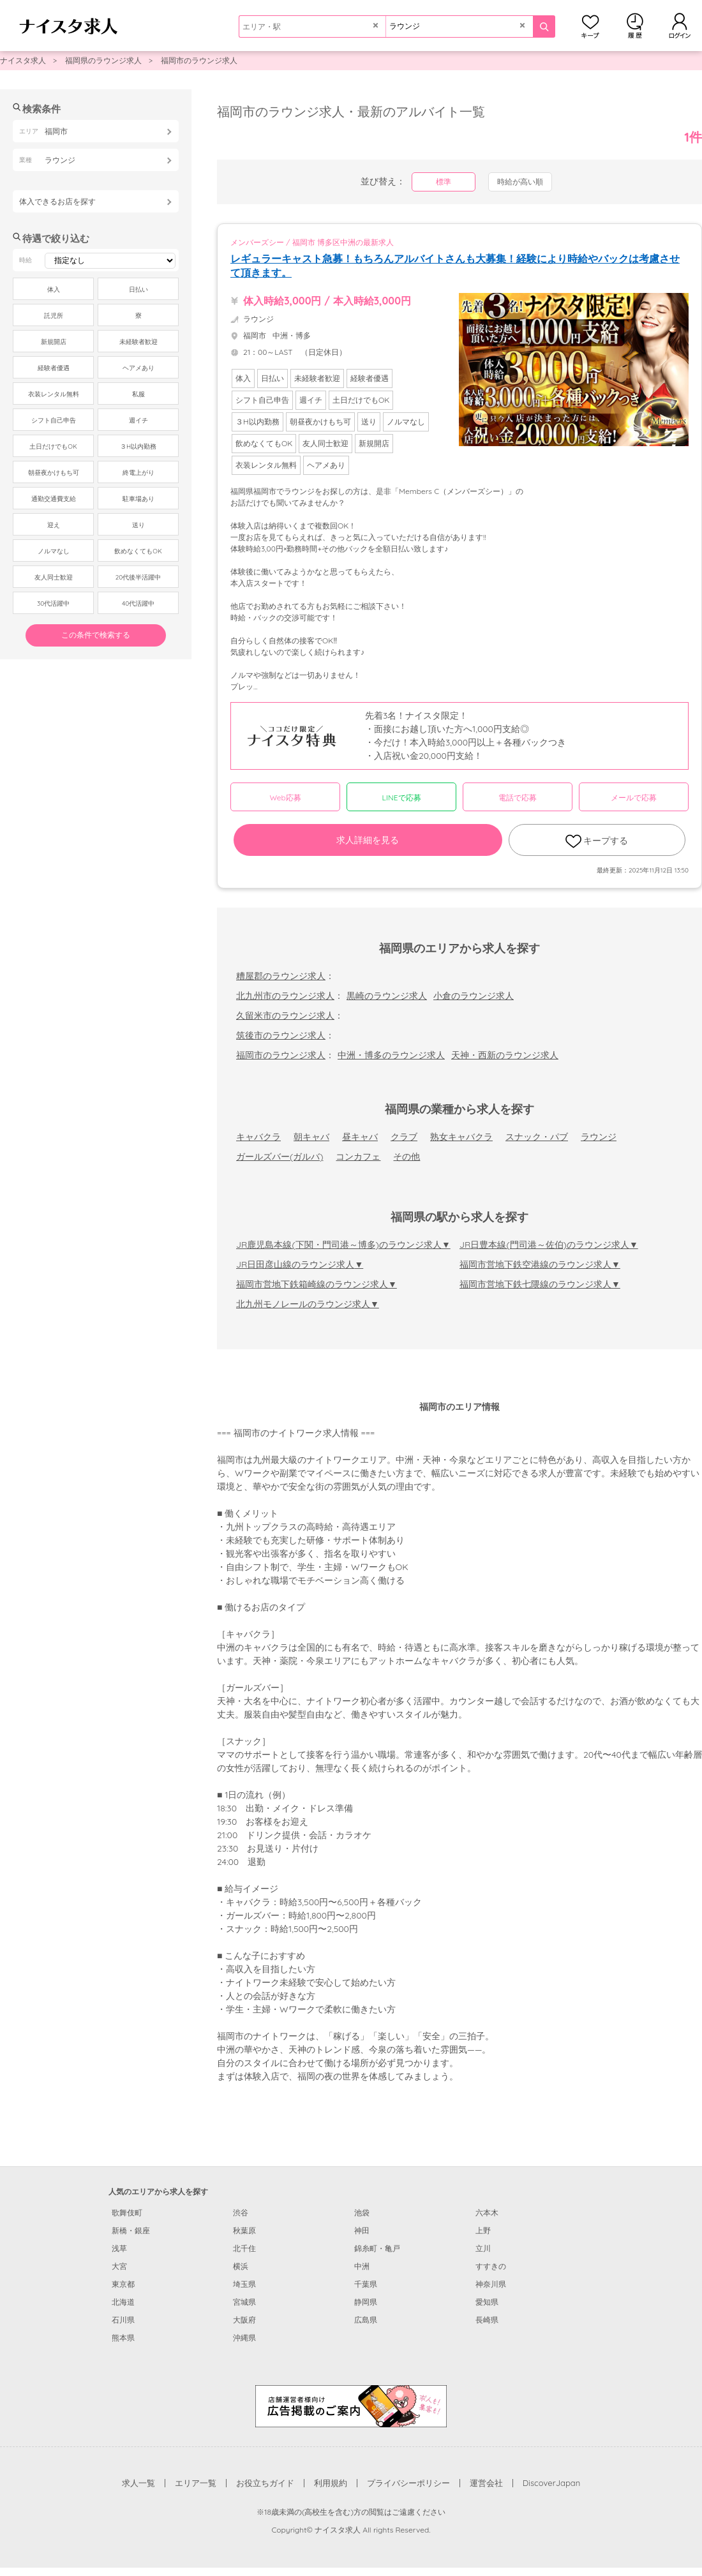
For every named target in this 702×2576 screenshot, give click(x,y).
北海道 (123, 2302)
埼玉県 (244, 2284)
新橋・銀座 (131, 2230)
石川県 (123, 2320)
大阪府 (244, 2320)
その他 (406, 1156)
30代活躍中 (53, 603)
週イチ (138, 420)
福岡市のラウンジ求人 (199, 60)
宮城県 (244, 2302)
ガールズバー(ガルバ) (279, 1156)
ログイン (680, 25)
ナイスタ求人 (23, 60)
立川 (483, 2248)
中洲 (362, 2266)
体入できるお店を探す (57, 201)
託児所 (53, 315)
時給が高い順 (520, 181)
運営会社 (486, 2483)
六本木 (486, 2212)
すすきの (490, 2266)
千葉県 (365, 2284)
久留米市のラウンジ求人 (285, 1015)
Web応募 (285, 797)
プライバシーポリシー (408, 2483)
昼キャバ (360, 1136)
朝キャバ (311, 1136)
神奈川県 (490, 2284)
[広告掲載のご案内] (351, 2405)
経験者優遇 (54, 368)
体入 (53, 289)
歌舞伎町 (127, 2212)
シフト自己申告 (53, 420)
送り (138, 525)
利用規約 (330, 2483)
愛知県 (486, 2302)
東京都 (123, 2284)
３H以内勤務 (138, 446)
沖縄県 (244, 2337)
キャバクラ (258, 1136)
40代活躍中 (138, 603)
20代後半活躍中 (138, 577)
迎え (53, 525)
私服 (138, 394)
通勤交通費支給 (53, 499)
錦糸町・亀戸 (377, 2248)
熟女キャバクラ (461, 1136)
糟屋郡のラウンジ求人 (280, 976)
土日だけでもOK (53, 446)
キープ (590, 25)
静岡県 (365, 2302)
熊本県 (123, 2337)
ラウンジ (598, 1136)
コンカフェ (358, 1156)
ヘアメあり (138, 368)
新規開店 (53, 342)
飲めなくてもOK (137, 551)
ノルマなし (54, 551)
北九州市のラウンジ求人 (285, 995)
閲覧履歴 (635, 25)
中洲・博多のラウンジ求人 (391, 1055)
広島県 (365, 2320)
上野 (483, 2230)
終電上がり (138, 472)
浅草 (119, 2248)
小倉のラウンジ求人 (473, 995)
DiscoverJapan (552, 2483)
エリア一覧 (195, 2483)
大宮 (119, 2266)
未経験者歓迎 (138, 342)
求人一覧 (138, 2483)
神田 (362, 2230)
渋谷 (240, 2212)
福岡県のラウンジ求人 (103, 60)
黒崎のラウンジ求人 (387, 995)
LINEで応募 (401, 797)
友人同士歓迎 (53, 577)
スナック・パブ (536, 1136)
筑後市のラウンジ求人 (280, 1035)
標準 (443, 181)
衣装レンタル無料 (53, 394)
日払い (138, 289)
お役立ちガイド (265, 2483)
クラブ (404, 1136)
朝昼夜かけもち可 (53, 472)
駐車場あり (138, 499)
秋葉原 (244, 2230)
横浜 (240, 2266)
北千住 (244, 2248)
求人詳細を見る (367, 840)
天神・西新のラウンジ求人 (504, 1055)
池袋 (362, 2212)
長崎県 (486, 2320)
